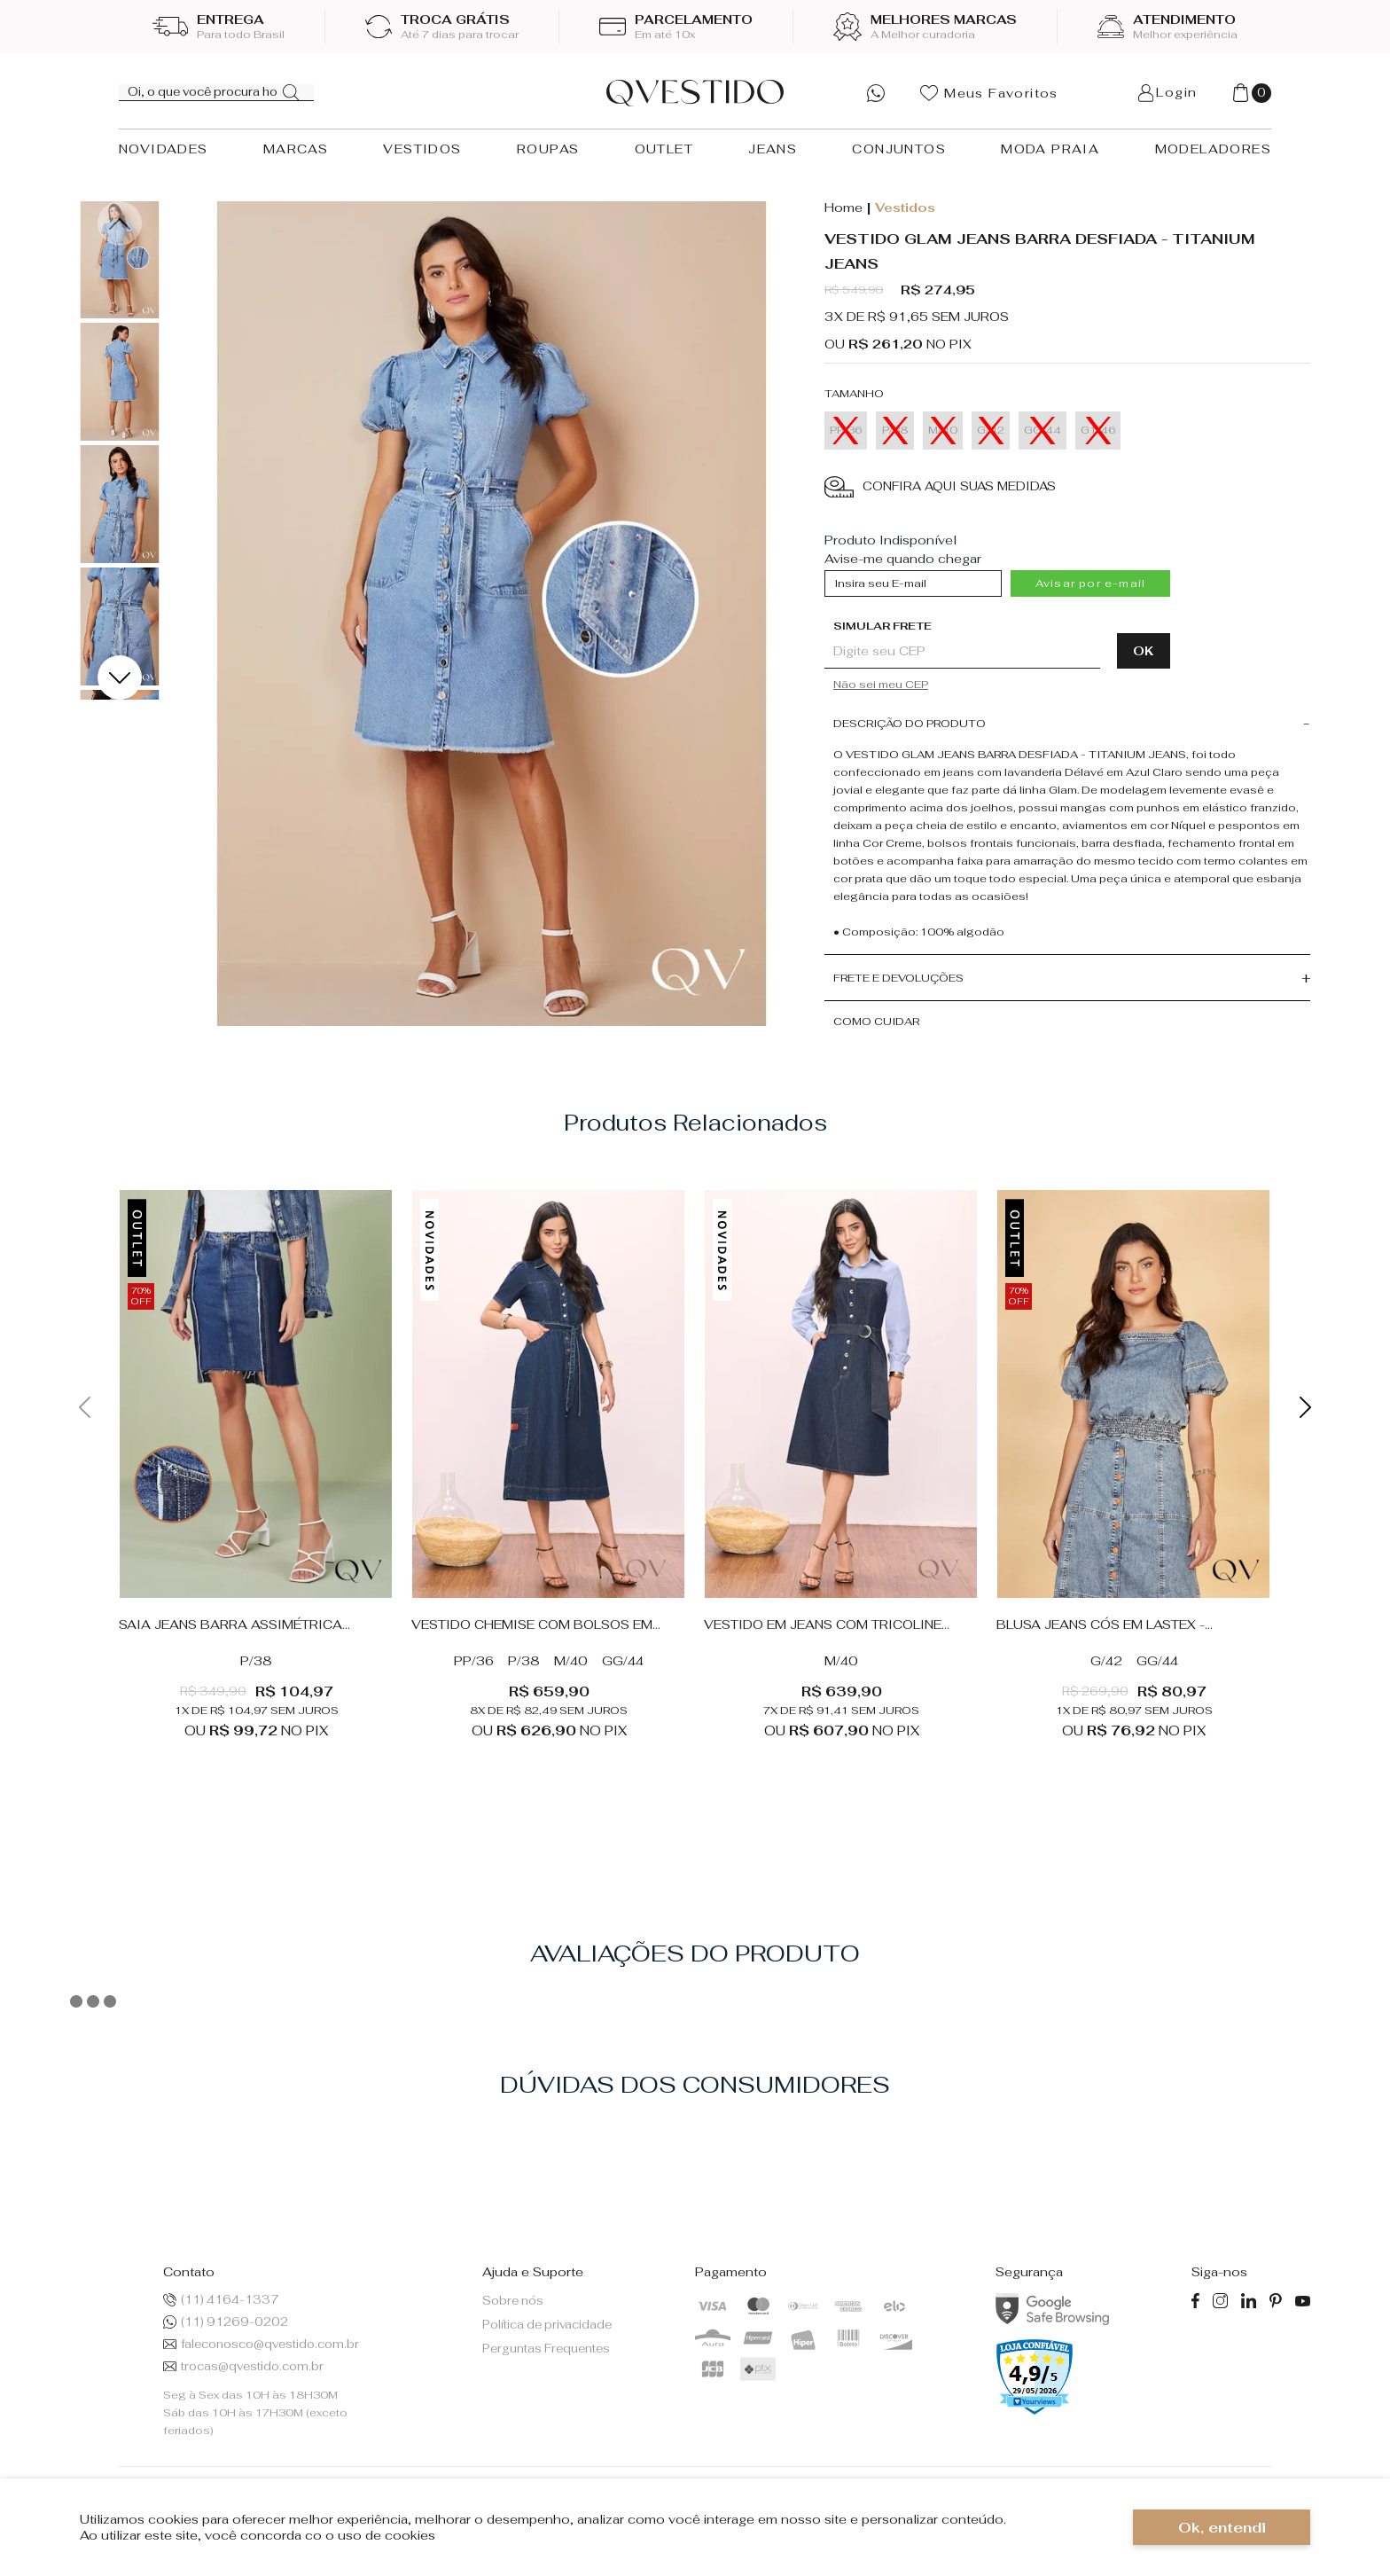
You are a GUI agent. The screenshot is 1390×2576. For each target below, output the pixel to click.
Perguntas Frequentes (546, 2348)
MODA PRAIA (1050, 149)
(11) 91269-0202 (225, 2322)
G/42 (1106, 1661)
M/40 (571, 1661)
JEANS (772, 149)
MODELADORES (1213, 149)
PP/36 (474, 1661)
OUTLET (664, 149)
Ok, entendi (1222, 2527)
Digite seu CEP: (997, 626)
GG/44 (623, 1661)
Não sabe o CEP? (1001, 684)
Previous (120, 223)
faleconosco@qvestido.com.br (261, 2344)
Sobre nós (512, 2300)
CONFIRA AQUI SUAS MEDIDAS (940, 487)
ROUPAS (548, 149)
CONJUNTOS (899, 149)
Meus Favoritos (989, 93)
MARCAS (295, 149)
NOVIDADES (163, 149)
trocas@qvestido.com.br (243, 2366)
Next (120, 677)
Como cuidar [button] (876, 1021)
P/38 (256, 1661)
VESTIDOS (422, 149)
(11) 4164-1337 (221, 2299)
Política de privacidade (547, 2324)
